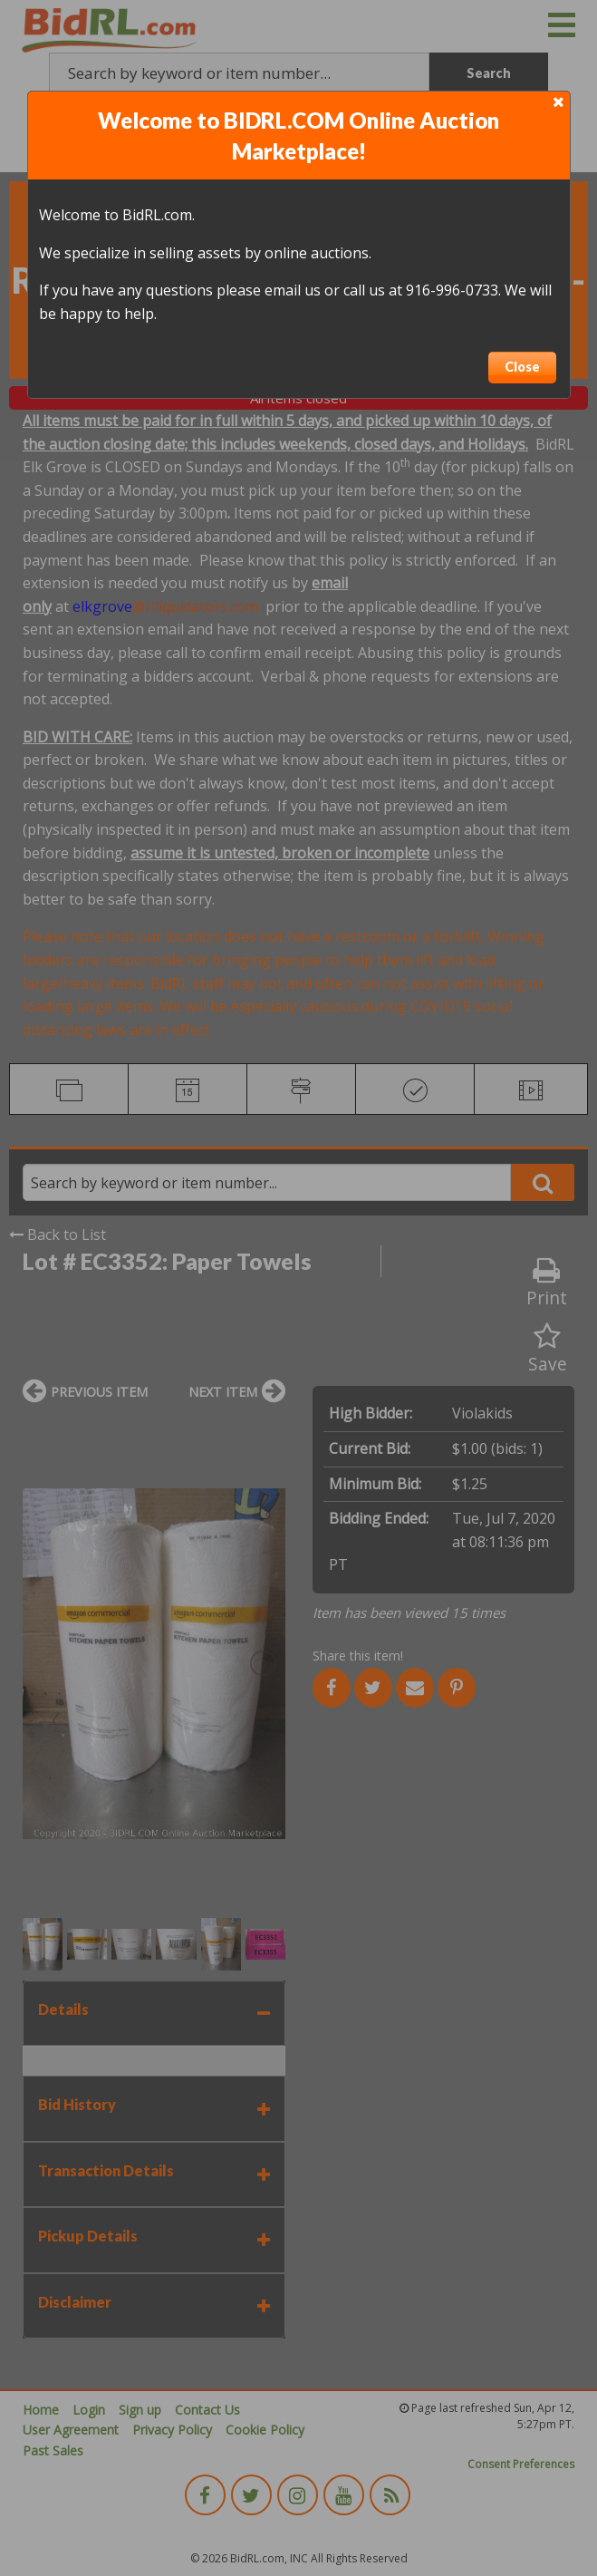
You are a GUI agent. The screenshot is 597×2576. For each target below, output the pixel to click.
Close (522, 366)
